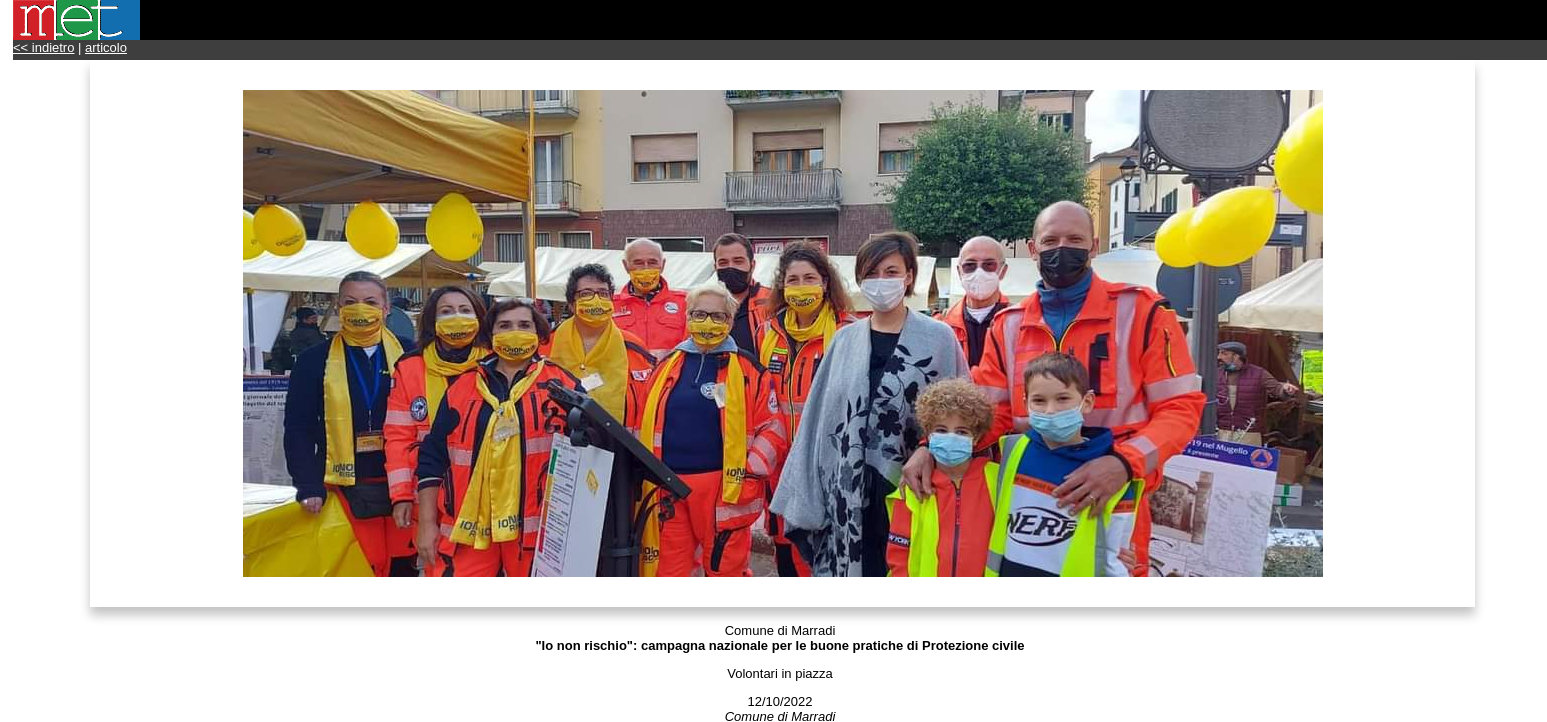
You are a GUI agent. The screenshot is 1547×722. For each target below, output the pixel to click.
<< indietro (43, 47)
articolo (106, 47)
